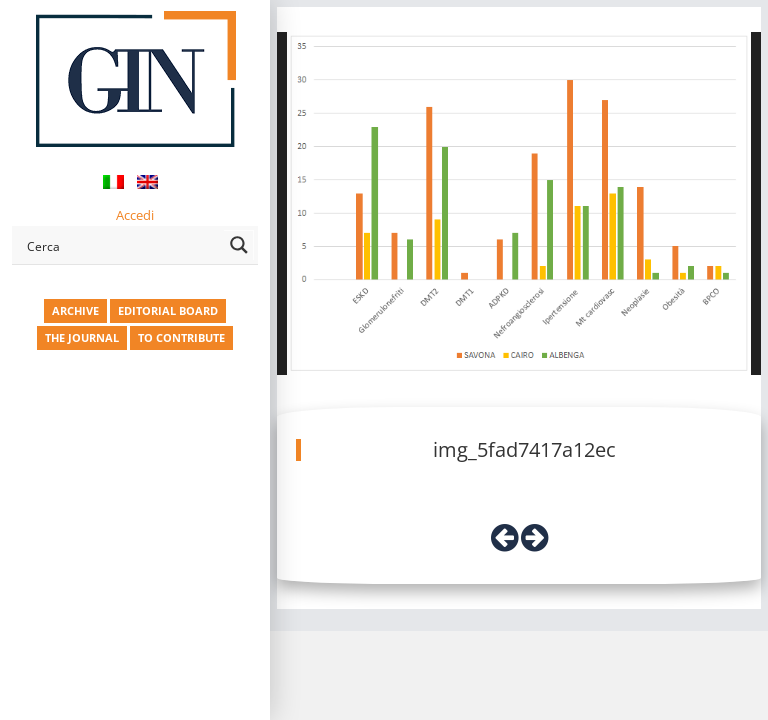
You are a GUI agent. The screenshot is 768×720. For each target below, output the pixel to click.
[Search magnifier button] (239, 245)
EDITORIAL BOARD (168, 310)
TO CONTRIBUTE (181, 337)
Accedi (135, 215)
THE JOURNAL (82, 337)
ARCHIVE (75, 310)
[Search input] (121, 245)
